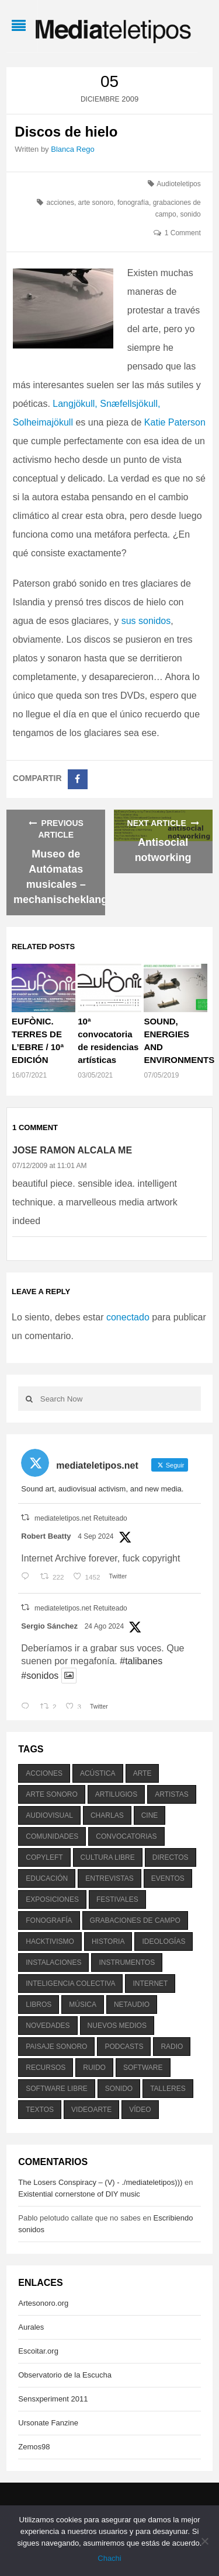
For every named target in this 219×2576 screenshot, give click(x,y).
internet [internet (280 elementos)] (150, 1983)
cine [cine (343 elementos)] (149, 1815)
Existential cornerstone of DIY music (79, 2194)
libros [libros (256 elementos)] (38, 2004)
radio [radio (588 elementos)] (172, 2046)
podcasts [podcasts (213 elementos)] (124, 2046)
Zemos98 (34, 2446)
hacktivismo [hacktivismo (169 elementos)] (50, 1941)
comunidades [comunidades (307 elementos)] (52, 1836)
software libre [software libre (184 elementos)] (57, 2088)
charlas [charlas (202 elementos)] (107, 1815)
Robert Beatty (46, 1536)
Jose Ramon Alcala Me (72, 1150)
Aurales (31, 2327)
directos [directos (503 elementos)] (170, 1857)
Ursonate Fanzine (48, 2422)
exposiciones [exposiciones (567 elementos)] (52, 1899)
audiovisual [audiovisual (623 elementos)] (49, 1815)
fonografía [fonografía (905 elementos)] (49, 1920)
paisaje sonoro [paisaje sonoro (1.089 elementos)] (56, 2046)
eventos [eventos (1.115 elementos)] (168, 1878)
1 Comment (183, 233)
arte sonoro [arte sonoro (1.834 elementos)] (51, 1794)
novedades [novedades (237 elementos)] (47, 2025)
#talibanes (141, 1661)
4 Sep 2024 (95, 1536)
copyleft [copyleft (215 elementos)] (44, 1857)
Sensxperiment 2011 (53, 2398)
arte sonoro (96, 202)
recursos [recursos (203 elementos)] (45, 2067)
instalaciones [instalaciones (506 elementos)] (53, 1962)
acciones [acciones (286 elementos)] (44, 1773)
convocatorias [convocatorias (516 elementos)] (126, 1836)
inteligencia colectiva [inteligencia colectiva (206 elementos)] (70, 1983)
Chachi (109, 2558)
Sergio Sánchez (49, 1626)
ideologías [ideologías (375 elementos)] (163, 1941)
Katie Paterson (175, 422)
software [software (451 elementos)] (143, 2067)
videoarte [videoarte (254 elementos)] (91, 2110)
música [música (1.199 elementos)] (82, 2004)
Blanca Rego (72, 149)
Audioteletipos (178, 184)
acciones (60, 202)
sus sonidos (146, 621)
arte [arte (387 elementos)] (142, 1773)
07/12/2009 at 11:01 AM (49, 1166)
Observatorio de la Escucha (65, 2375)
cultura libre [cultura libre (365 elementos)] (108, 1857)
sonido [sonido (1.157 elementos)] (119, 2088)
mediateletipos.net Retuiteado (80, 1518)
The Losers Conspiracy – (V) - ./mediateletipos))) (100, 2182)
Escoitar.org (38, 2351)
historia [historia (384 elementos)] (108, 1941)
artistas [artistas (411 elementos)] (172, 1794)
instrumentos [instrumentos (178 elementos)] (127, 1962)
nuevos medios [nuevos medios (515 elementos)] (117, 2025)
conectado (128, 1317)
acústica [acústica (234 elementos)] (98, 1773)
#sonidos (39, 1676)
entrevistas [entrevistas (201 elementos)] (109, 1878)
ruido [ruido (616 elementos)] (94, 2067)
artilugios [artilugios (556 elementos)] (116, 1794)
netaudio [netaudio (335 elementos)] (132, 2004)
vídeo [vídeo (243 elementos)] (140, 2110)
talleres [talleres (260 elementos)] (167, 2088)
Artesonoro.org (43, 2303)
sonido (190, 214)
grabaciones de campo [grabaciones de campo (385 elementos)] (135, 1920)
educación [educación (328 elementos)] (47, 1878)
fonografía (133, 202)
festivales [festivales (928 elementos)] (117, 1899)
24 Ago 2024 (104, 1626)
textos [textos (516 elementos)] (40, 2110)
